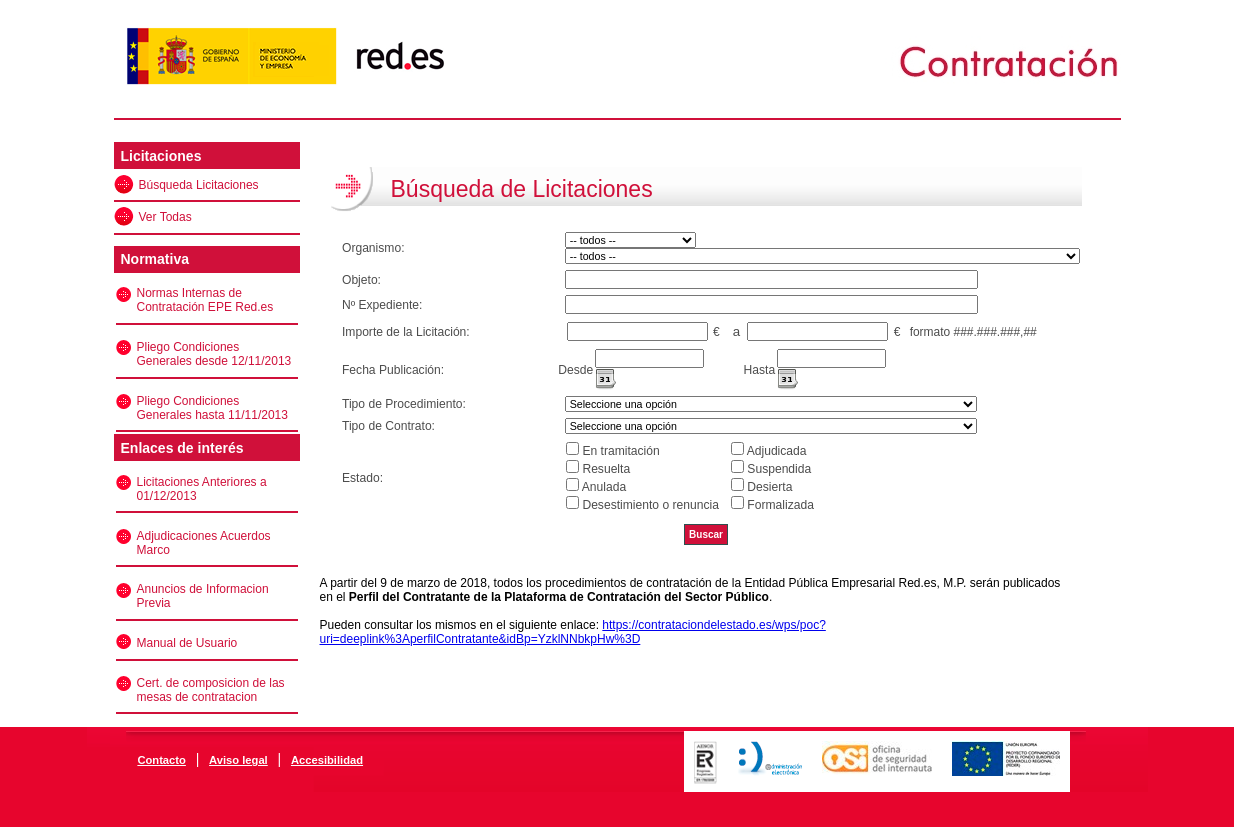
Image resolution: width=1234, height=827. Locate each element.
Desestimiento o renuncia (650, 505)
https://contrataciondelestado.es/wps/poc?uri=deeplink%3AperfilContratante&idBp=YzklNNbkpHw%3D (573, 632)
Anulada (604, 487)
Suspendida (779, 469)
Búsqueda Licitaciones (199, 185)
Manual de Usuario (187, 643)
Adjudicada (777, 451)
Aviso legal (238, 760)
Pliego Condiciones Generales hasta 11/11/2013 (212, 408)
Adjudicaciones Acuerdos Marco (204, 543)
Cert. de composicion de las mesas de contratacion (211, 690)
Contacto (161, 760)
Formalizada (780, 505)
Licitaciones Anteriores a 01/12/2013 (202, 489)
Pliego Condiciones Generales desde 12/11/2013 (214, 354)
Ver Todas (165, 217)
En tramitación (620, 451)
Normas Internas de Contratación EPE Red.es (205, 300)
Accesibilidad (327, 760)
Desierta (769, 487)
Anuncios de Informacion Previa (203, 596)
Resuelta (606, 469)
